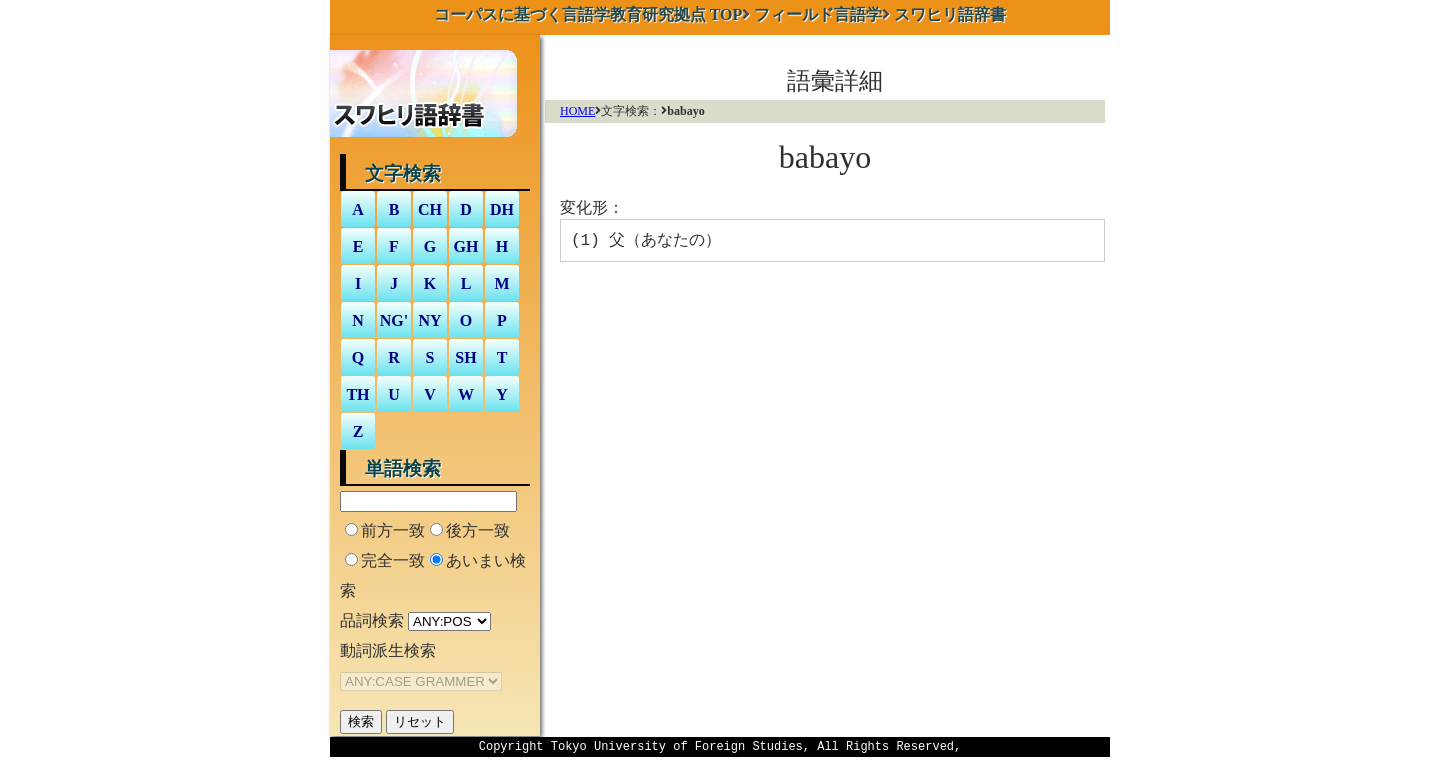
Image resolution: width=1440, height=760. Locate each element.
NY (429, 320)
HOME (577, 111)
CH (430, 209)
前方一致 (393, 530)
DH (502, 209)
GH (466, 246)
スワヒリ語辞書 (950, 14)
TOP (588, 14)
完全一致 (393, 560)
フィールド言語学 (818, 14)
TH (357, 394)
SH (465, 357)
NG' (394, 320)
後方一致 (478, 530)
